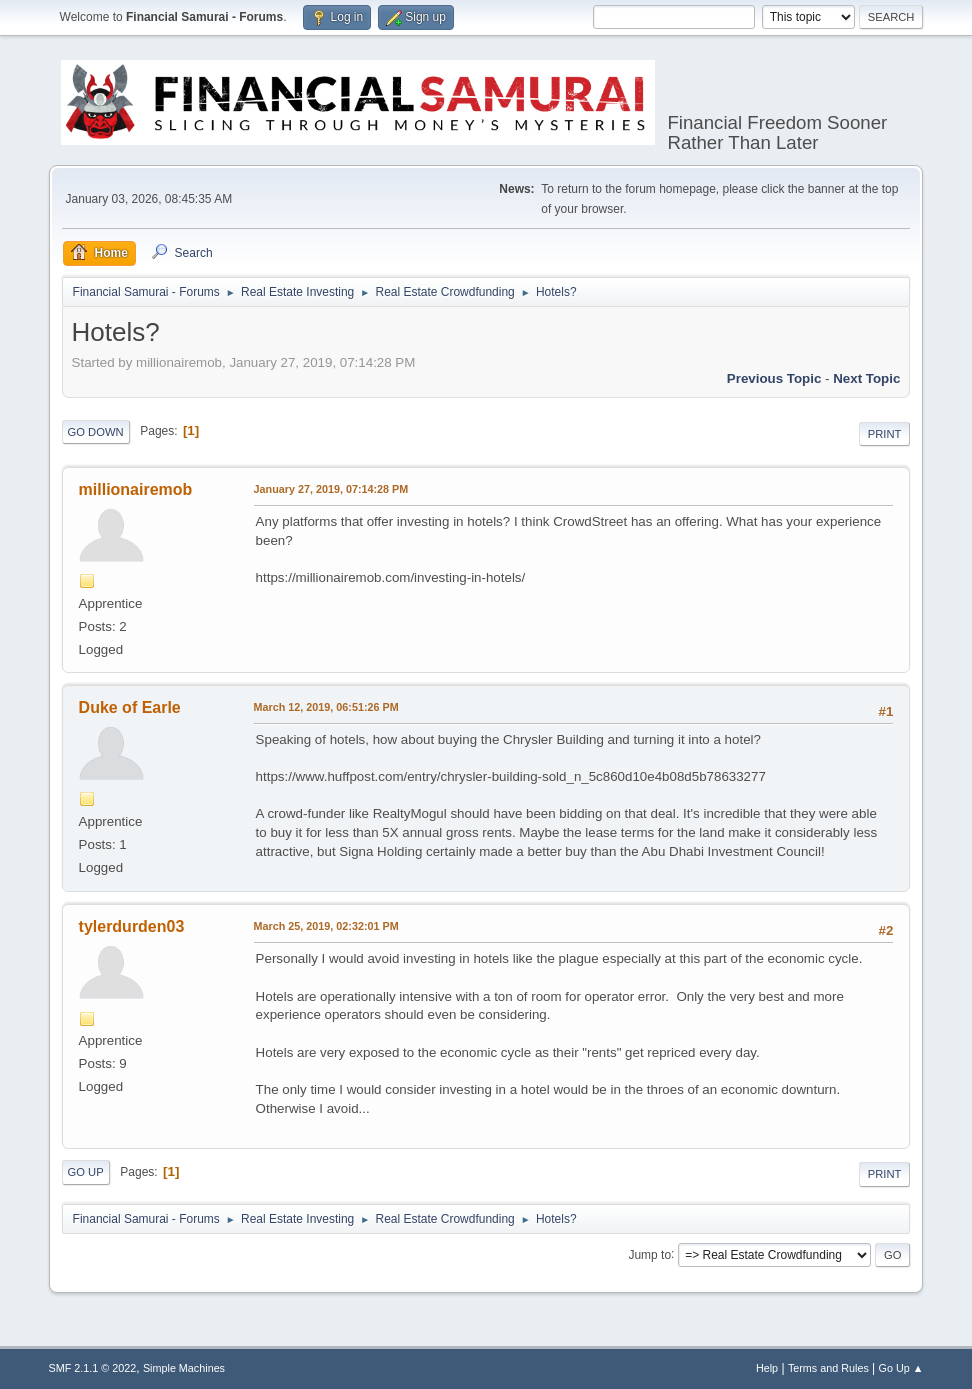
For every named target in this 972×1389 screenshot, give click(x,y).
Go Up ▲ (901, 1368)
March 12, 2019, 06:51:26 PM (326, 707)
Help (767, 1368)
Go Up (86, 1172)
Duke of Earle (130, 707)
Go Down (96, 432)
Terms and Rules (828, 1368)
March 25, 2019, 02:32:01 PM (326, 926)
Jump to (649, 1254)
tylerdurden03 (132, 926)
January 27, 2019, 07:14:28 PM (331, 489)
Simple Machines (184, 1368)
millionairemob (136, 489)
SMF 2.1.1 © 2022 (93, 1368)
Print (885, 434)
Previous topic (774, 378)
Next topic (866, 378)
